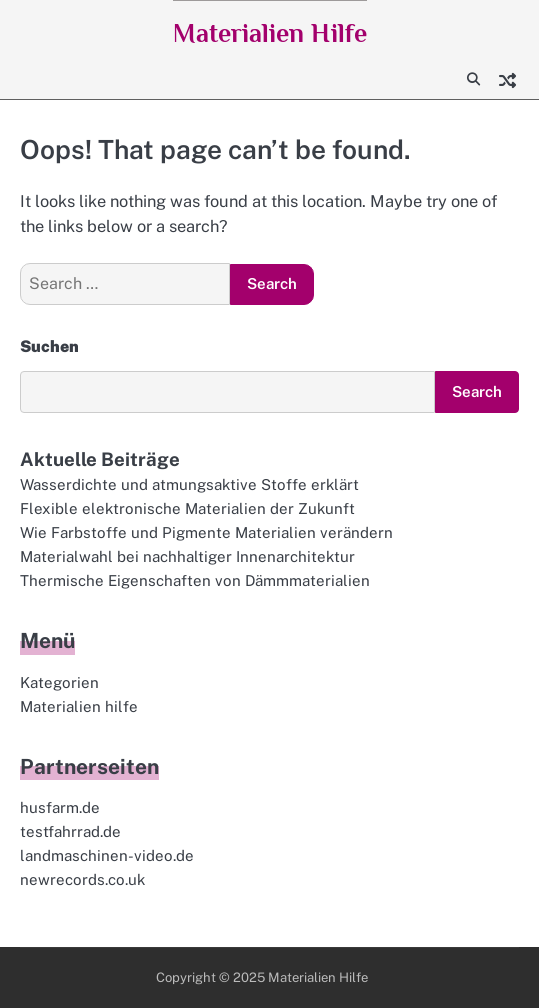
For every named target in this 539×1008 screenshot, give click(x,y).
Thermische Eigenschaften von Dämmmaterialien (195, 580)
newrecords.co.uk (82, 879)
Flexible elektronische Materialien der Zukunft (187, 508)
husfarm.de (60, 807)
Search (477, 391)
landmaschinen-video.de (107, 855)
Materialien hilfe (79, 706)
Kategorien (59, 682)
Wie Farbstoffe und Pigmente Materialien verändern (206, 532)
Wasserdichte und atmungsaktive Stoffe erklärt (189, 484)
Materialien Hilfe (270, 33)
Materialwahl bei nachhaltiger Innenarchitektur (187, 556)
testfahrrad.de (70, 831)
